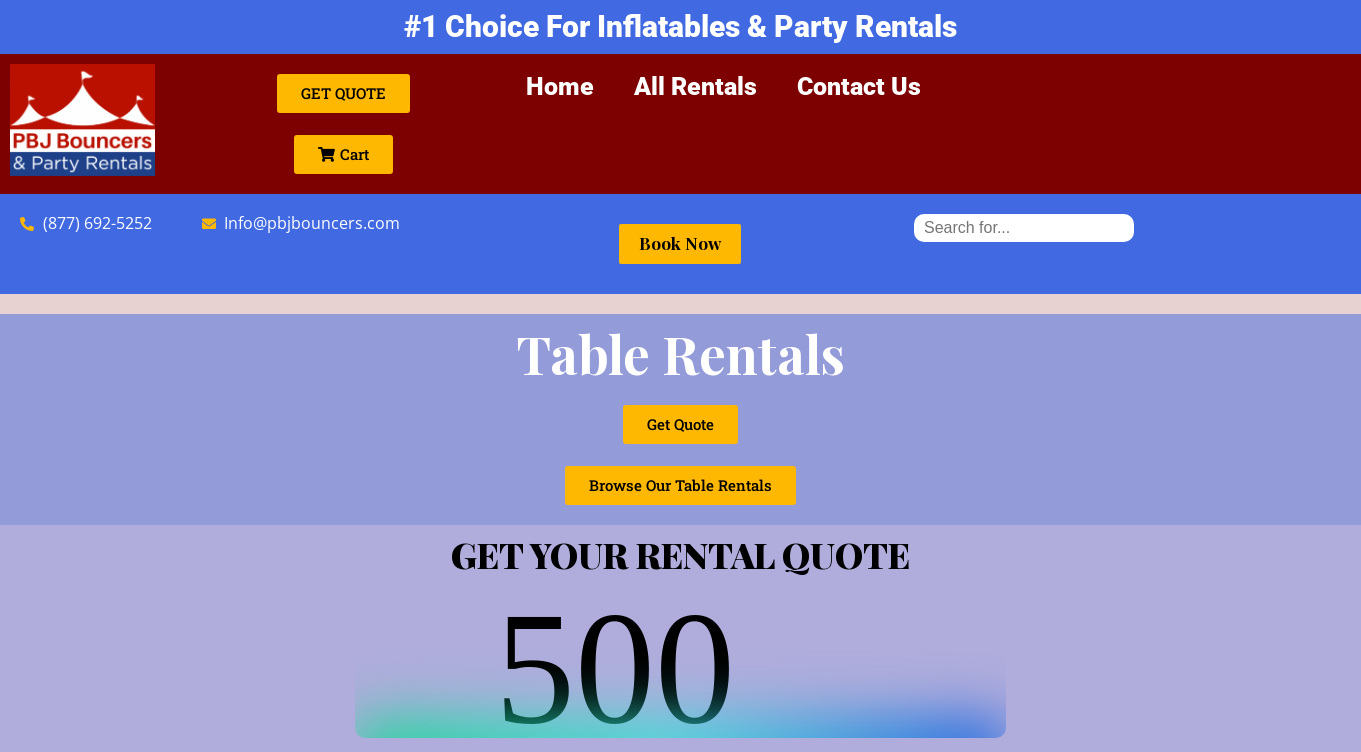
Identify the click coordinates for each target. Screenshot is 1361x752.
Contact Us (859, 86)
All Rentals (695, 86)
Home (560, 86)
